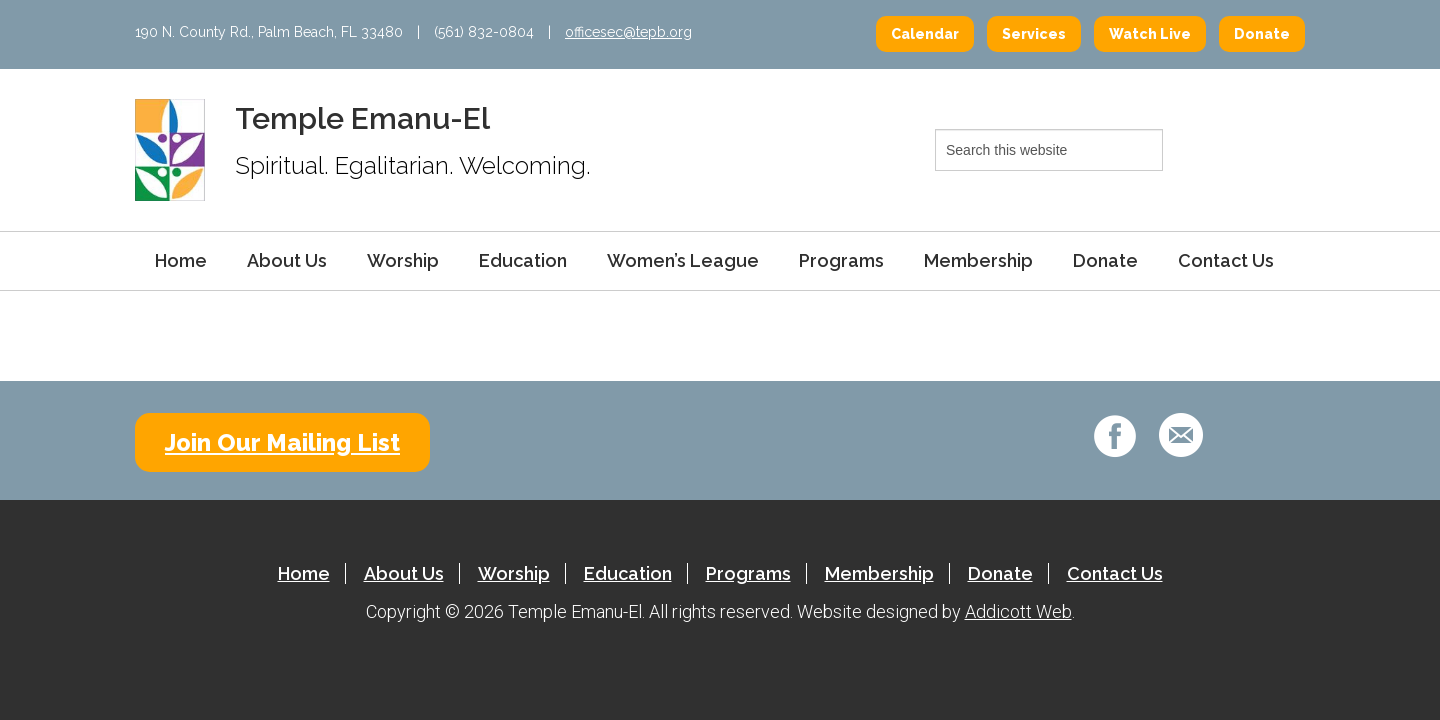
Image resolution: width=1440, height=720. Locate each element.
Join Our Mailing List (282, 442)
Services (1034, 34)
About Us (287, 260)
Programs (841, 260)
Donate (1262, 34)
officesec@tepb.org (628, 32)
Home (181, 260)
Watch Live (1150, 34)
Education (523, 260)
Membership (978, 260)
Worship (403, 260)
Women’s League (683, 260)
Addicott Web (1018, 611)
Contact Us (1226, 260)
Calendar (925, 34)
